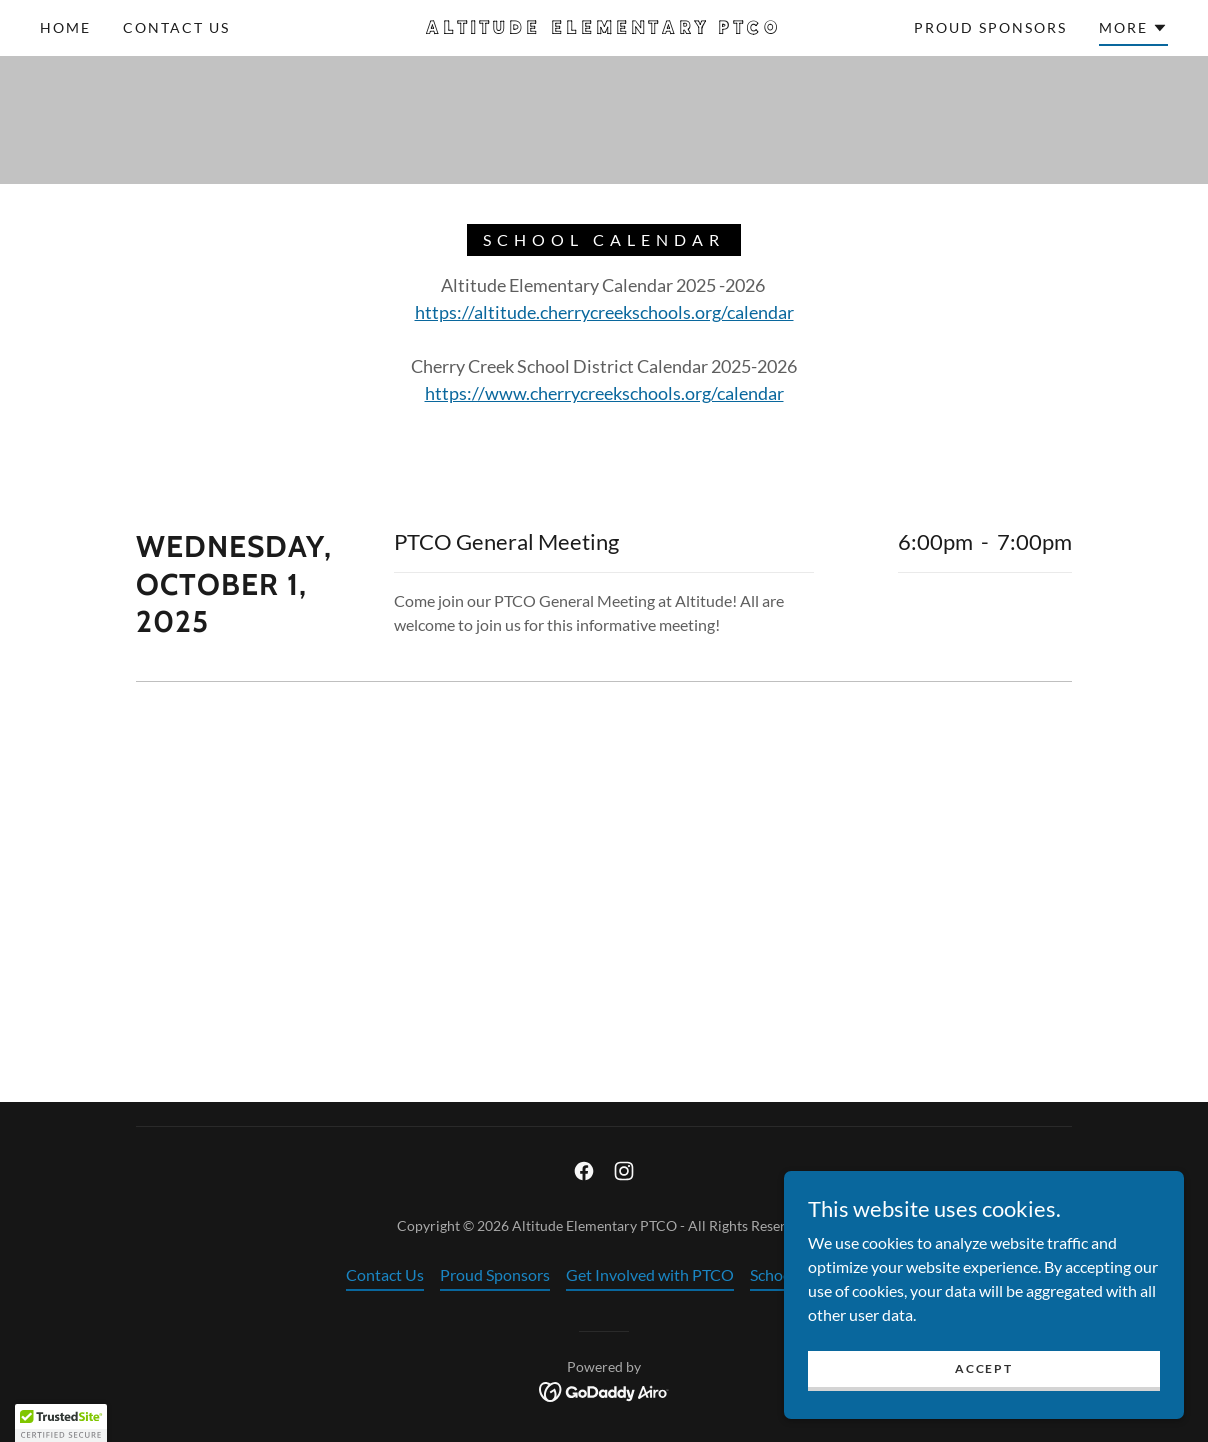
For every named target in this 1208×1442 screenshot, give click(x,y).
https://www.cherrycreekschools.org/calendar (604, 393)
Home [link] (65, 27)
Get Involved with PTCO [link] (650, 1274)
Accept (983, 1368)
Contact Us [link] (176, 27)
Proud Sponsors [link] (990, 27)
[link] (604, 27)
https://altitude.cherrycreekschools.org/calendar (604, 312)
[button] (1133, 31)
